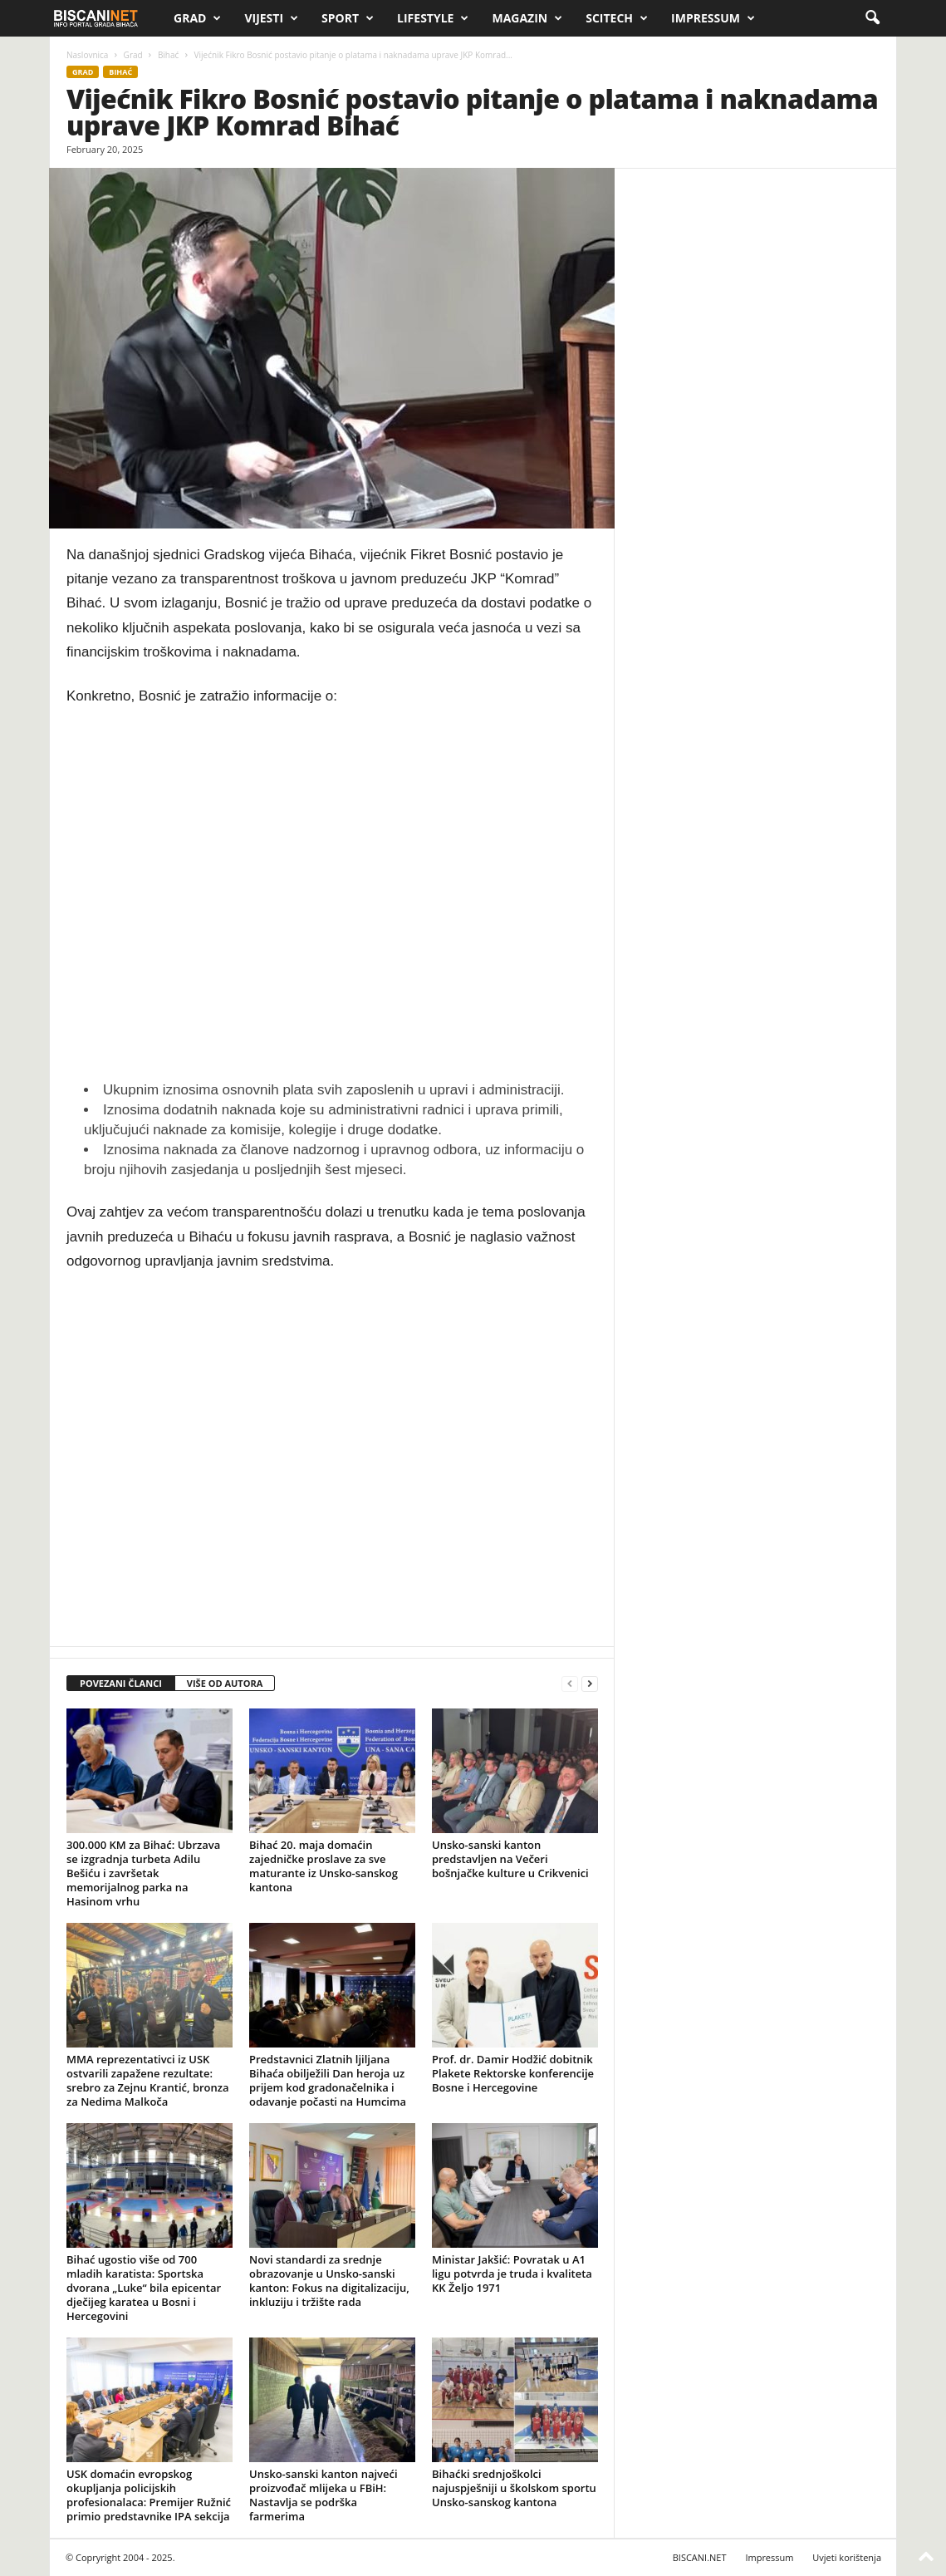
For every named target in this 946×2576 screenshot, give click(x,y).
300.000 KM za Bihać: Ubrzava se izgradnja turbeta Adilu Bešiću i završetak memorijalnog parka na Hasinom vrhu (143, 1873)
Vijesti (271, 18)
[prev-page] (569, 1684)
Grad (197, 18)
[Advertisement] (332, 894)
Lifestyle (432, 18)
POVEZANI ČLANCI (121, 1683)
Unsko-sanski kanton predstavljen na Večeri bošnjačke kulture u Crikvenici (510, 1858)
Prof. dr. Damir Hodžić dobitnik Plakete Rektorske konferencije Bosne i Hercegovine (513, 2073)
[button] (872, 18)
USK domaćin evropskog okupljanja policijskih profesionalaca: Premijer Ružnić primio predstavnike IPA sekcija (148, 2495)
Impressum (713, 18)
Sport (347, 18)
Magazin (527, 18)
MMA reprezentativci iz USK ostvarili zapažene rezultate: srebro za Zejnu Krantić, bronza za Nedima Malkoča (147, 2080)
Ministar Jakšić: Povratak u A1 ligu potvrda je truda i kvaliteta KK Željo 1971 (512, 2273)
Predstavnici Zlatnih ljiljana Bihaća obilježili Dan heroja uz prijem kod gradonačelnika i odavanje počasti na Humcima (327, 2080)
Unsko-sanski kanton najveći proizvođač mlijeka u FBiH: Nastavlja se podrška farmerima (323, 2495)
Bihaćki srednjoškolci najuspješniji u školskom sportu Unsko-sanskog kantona (514, 2488)
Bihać (168, 55)
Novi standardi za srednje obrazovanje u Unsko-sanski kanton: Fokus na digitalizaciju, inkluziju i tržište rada (329, 2280)
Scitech (617, 18)
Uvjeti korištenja (846, 2557)
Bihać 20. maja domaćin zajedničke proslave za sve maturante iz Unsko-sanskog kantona (323, 1866)
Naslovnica (87, 55)
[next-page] (589, 1684)
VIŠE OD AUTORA (225, 1683)
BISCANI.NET (700, 2557)
